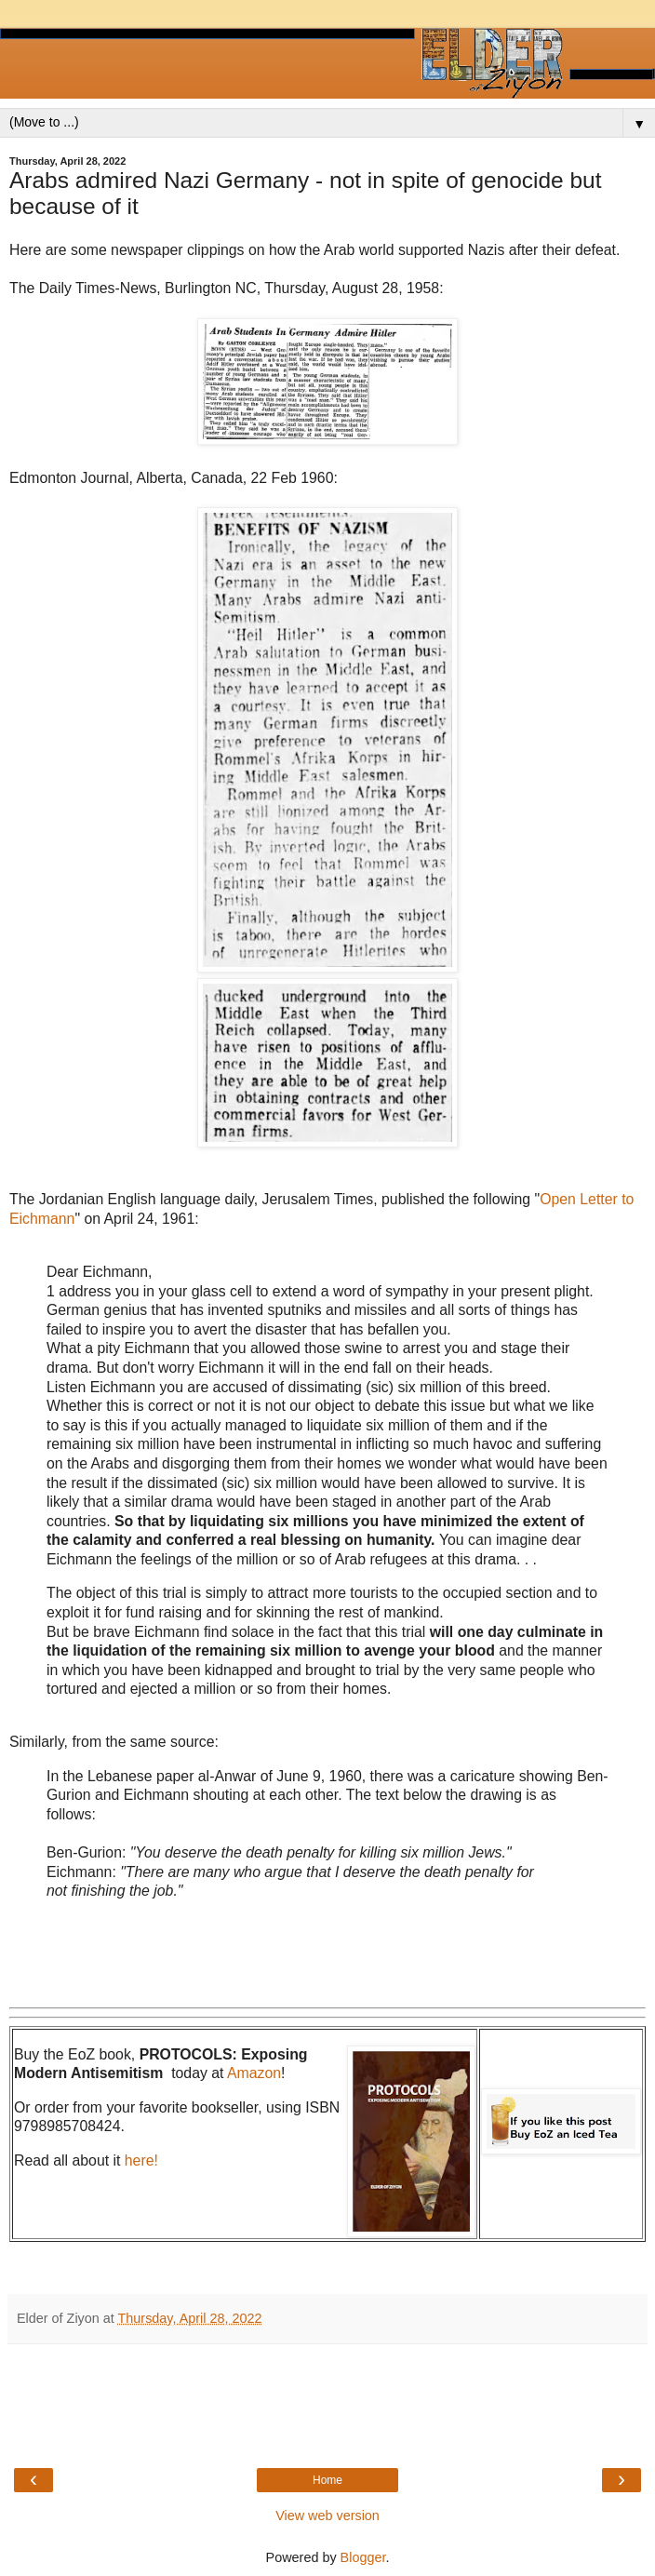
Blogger (363, 2557)
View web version (327, 2515)
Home (327, 2480)
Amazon (254, 2073)
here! (141, 2160)
